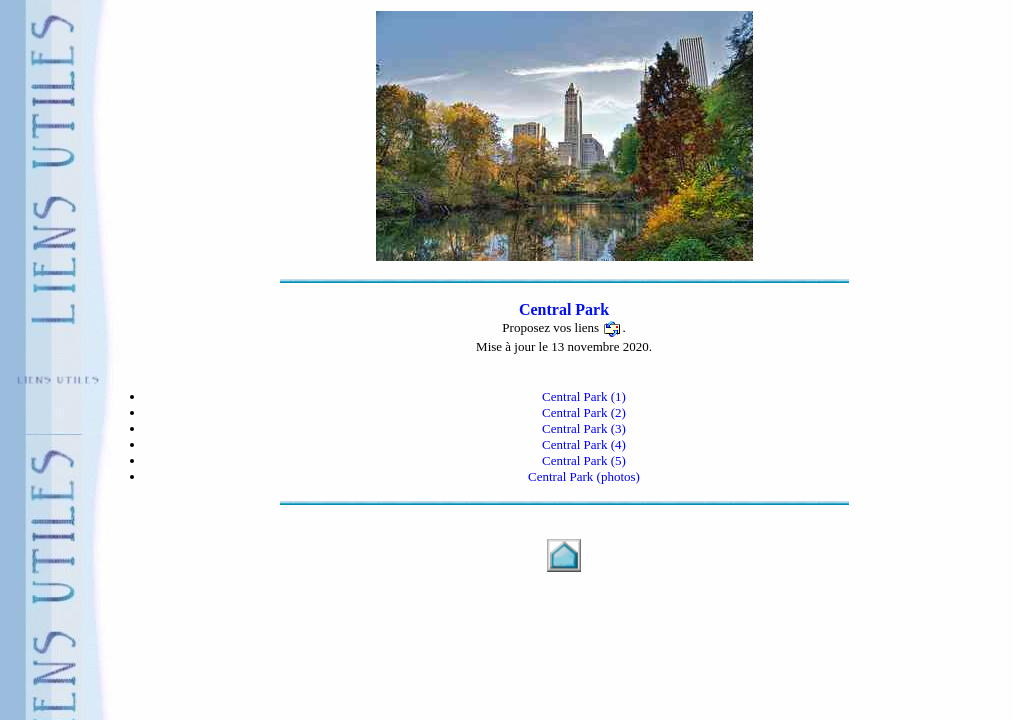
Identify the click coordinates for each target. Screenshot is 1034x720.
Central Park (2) (584, 412)
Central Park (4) (584, 444)
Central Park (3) (584, 428)
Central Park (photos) (584, 476)
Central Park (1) (584, 396)
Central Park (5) (584, 460)
